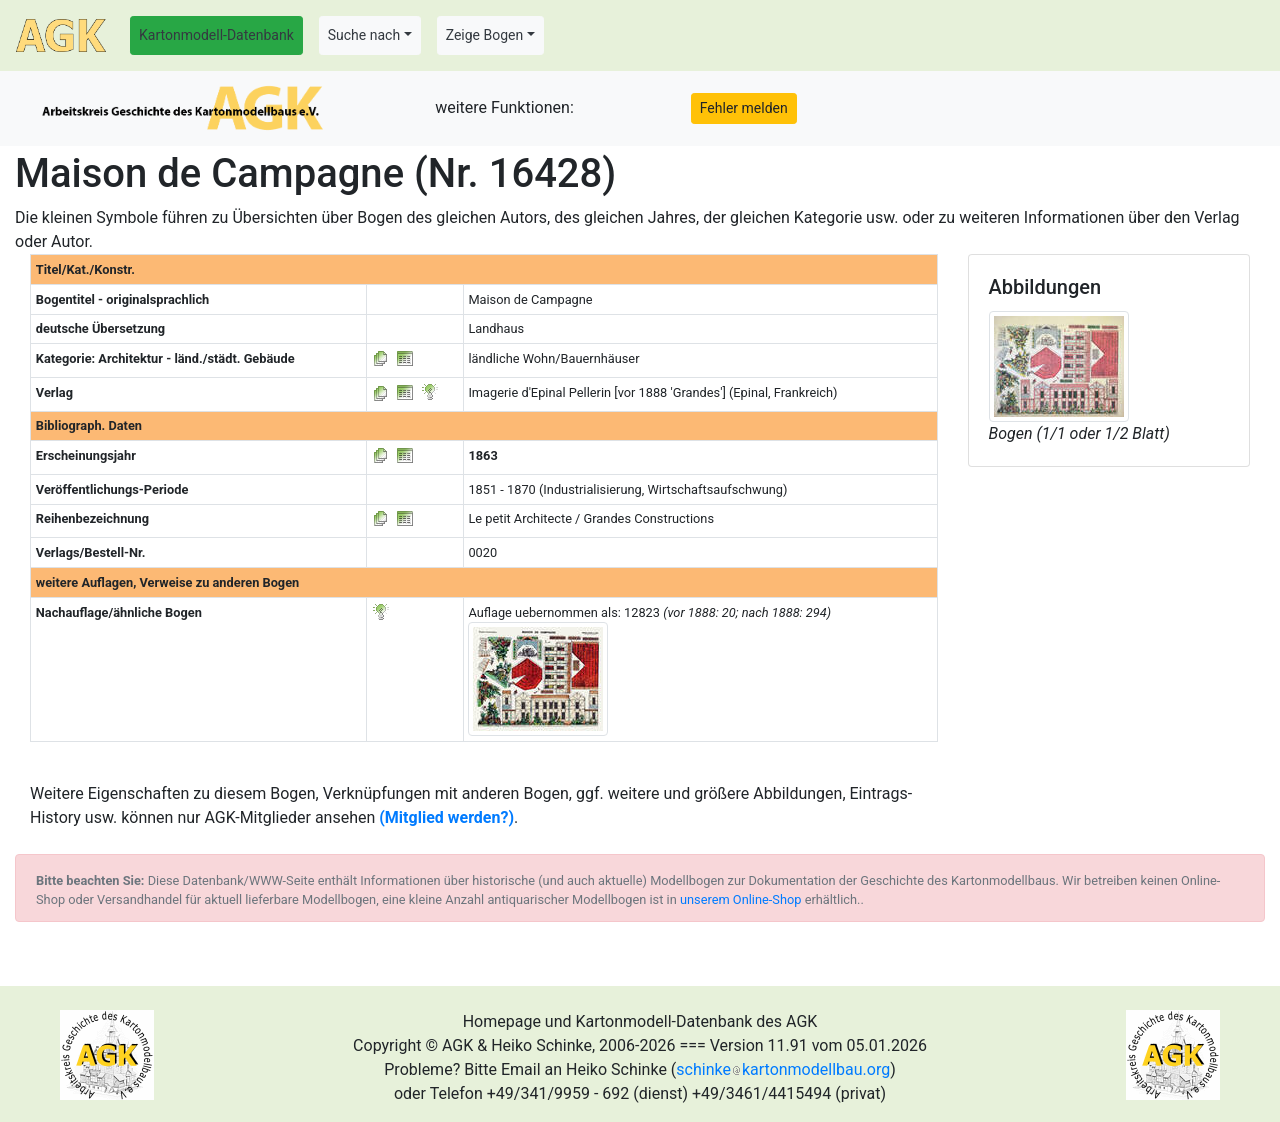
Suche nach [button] (364, 35)
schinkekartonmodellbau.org (783, 1069)
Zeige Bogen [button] (485, 35)
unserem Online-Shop (741, 899)
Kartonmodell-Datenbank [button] (216, 35)
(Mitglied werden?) (446, 817)
